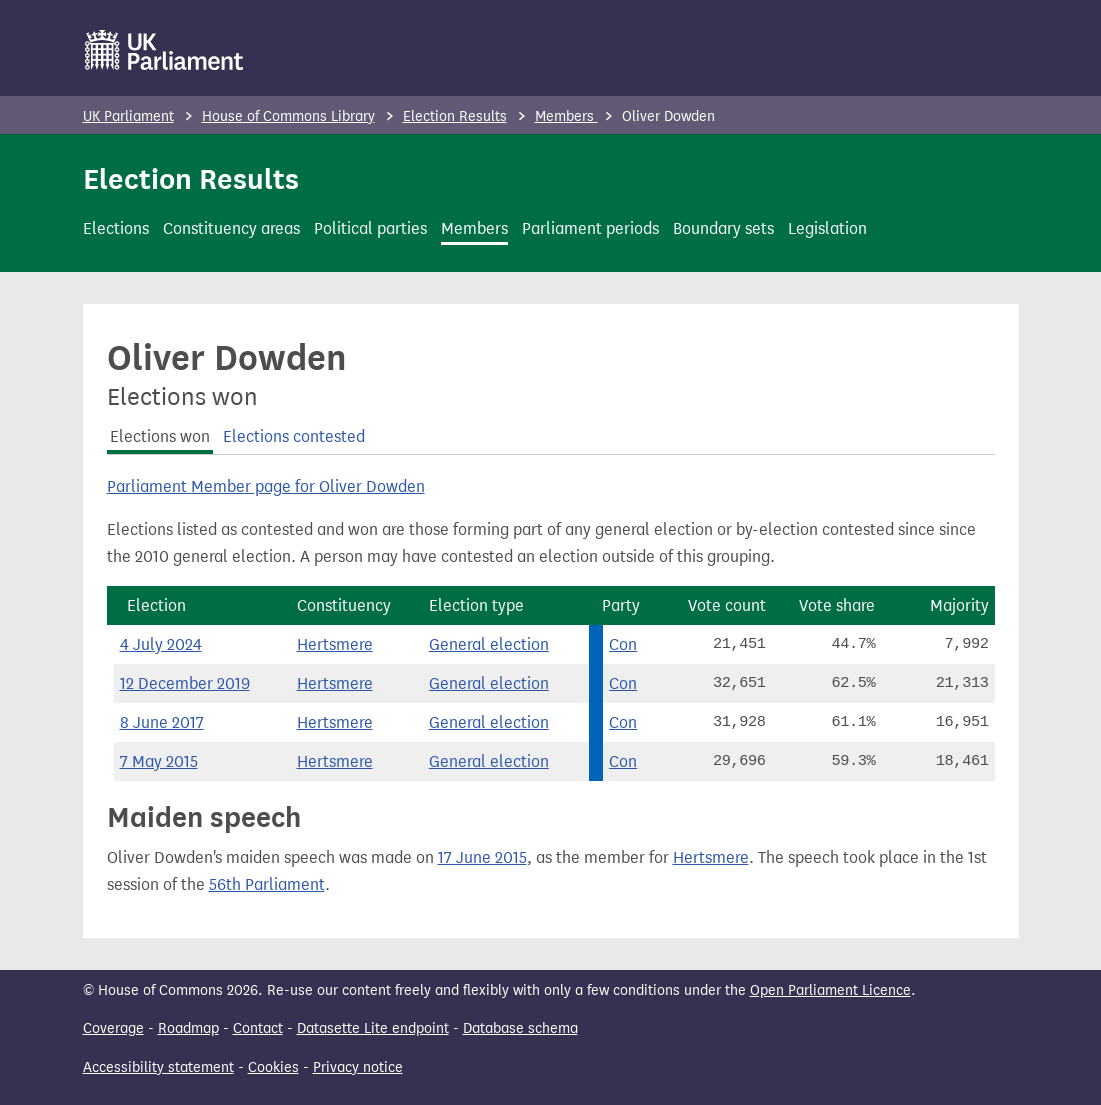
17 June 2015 (482, 857)
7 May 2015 (159, 761)
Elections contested (294, 436)
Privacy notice (358, 1067)
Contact (258, 1028)
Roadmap (188, 1028)
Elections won (160, 436)
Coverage (113, 1028)
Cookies (273, 1067)
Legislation (827, 228)
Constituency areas (231, 228)
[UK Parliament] (164, 50)
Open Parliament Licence (830, 990)
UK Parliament (128, 116)
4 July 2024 (161, 644)
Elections (116, 228)
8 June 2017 (162, 722)
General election (489, 644)
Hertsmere (335, 644)
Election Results (455, 116)
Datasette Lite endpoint (373, 1028)
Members (566, 116)
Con (623, 644)
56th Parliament (267, 884)
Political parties (370, 228)
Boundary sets (723, 228)
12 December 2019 (185, 683)
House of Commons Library (288, 116)
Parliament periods (590, 228)
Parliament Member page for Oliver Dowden (266, 486)
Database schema (520, 1028)
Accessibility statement (158, 1067)
